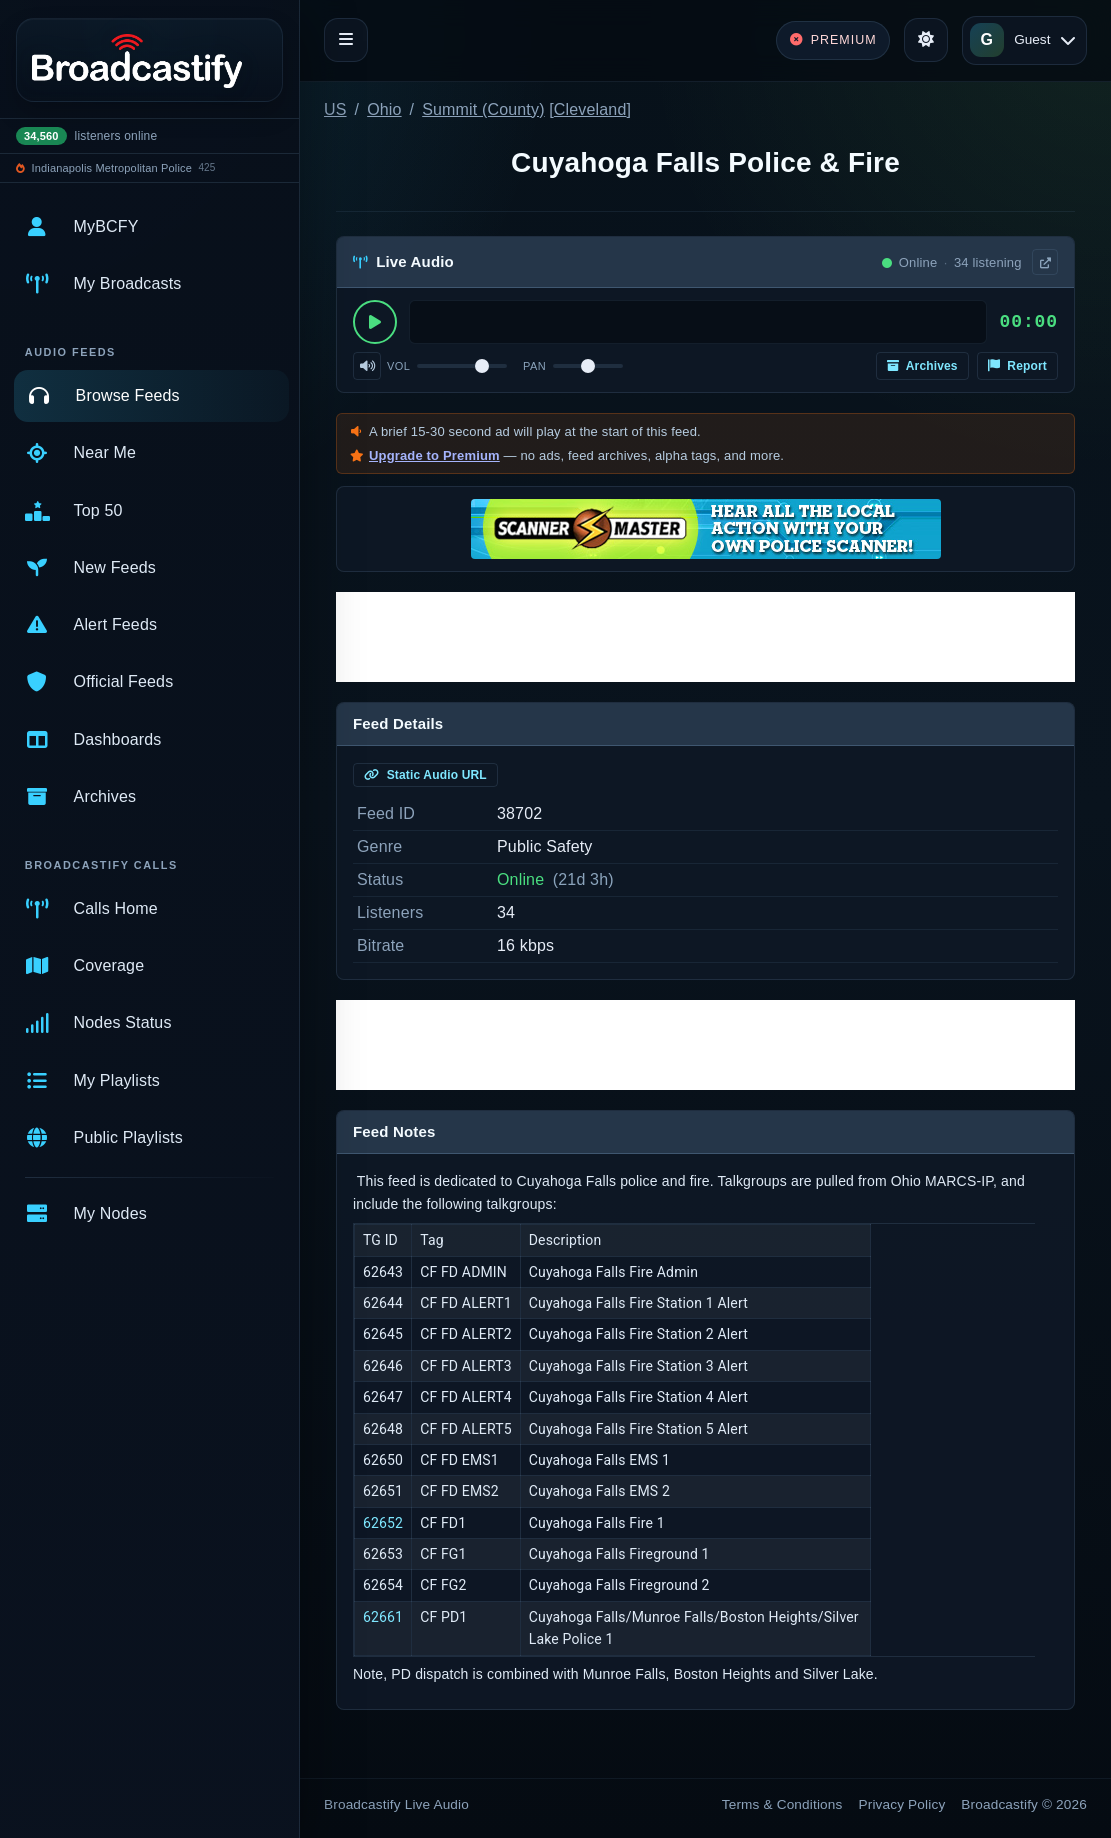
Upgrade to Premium (434, 455)
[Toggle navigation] (346, 40)
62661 (383, 1617)
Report (1017, 366)
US (335, 109)
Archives (922, 366)
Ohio (384, 109)
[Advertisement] (705, 637)
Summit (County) (483, 109)
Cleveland (590, 109)
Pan (534, 366)
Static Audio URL (425, 775)
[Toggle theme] (926, 40)
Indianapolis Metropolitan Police (112, 168)
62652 (383, 1523)
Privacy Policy (902, 1804)
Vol (398, 366)
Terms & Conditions (782, 1804)
